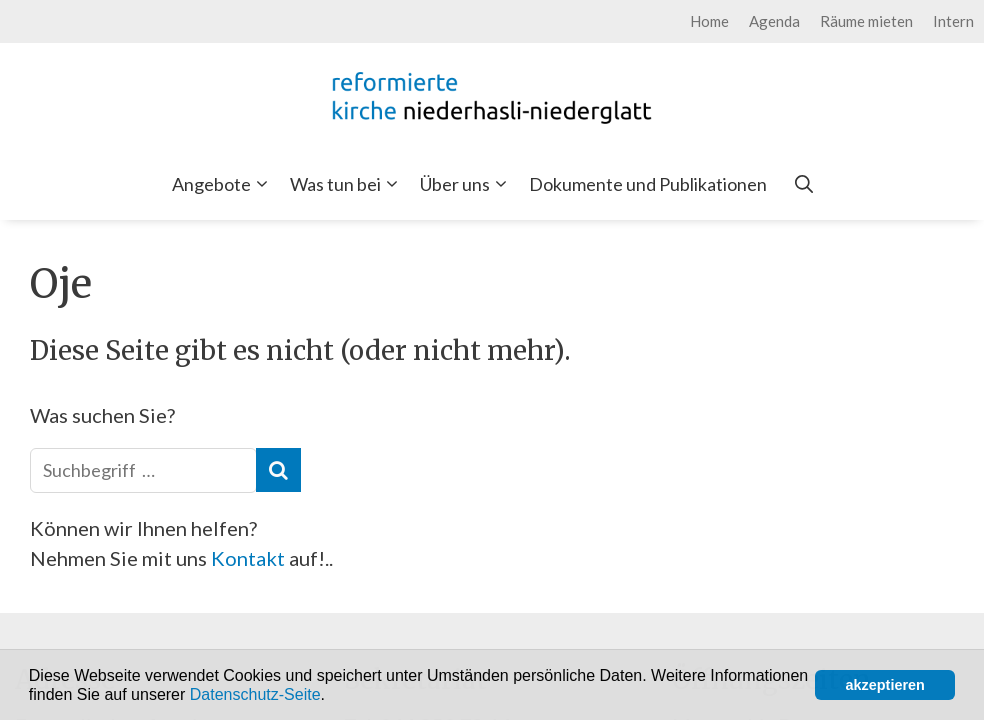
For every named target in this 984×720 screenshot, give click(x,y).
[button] (332, 696)
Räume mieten (866, 21)
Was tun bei (348, 184)
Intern (953, 21)
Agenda (774, 21)
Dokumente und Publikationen (648, 184)
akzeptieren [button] (885, 685)
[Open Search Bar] (804, 184)
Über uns (467, 184)
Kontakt (250, 558)
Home (709, 21)
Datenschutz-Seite (255, 694)
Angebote (224, 184)
